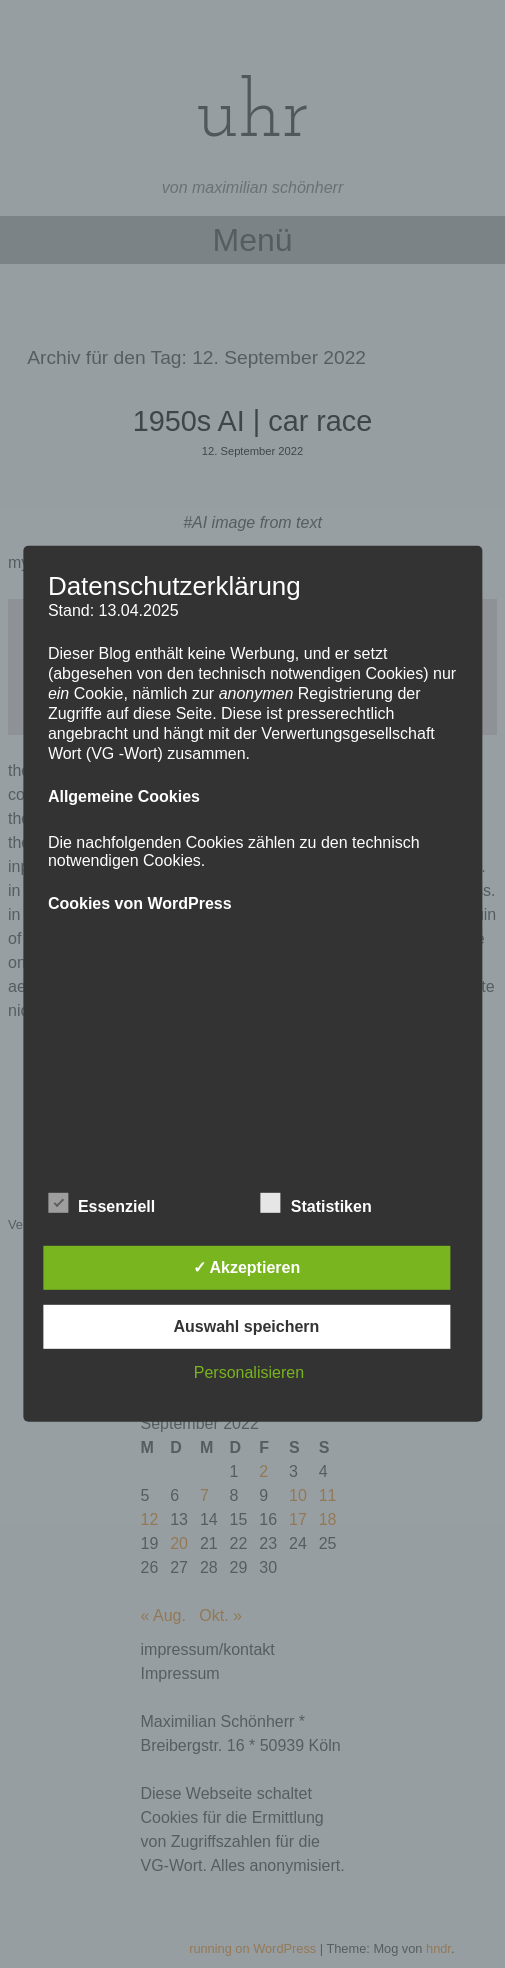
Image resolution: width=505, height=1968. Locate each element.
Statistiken (316, 1203)
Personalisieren (249, 1372)
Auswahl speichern (247, 1326)
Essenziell (101, 1203)
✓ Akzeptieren (247, 1267)
